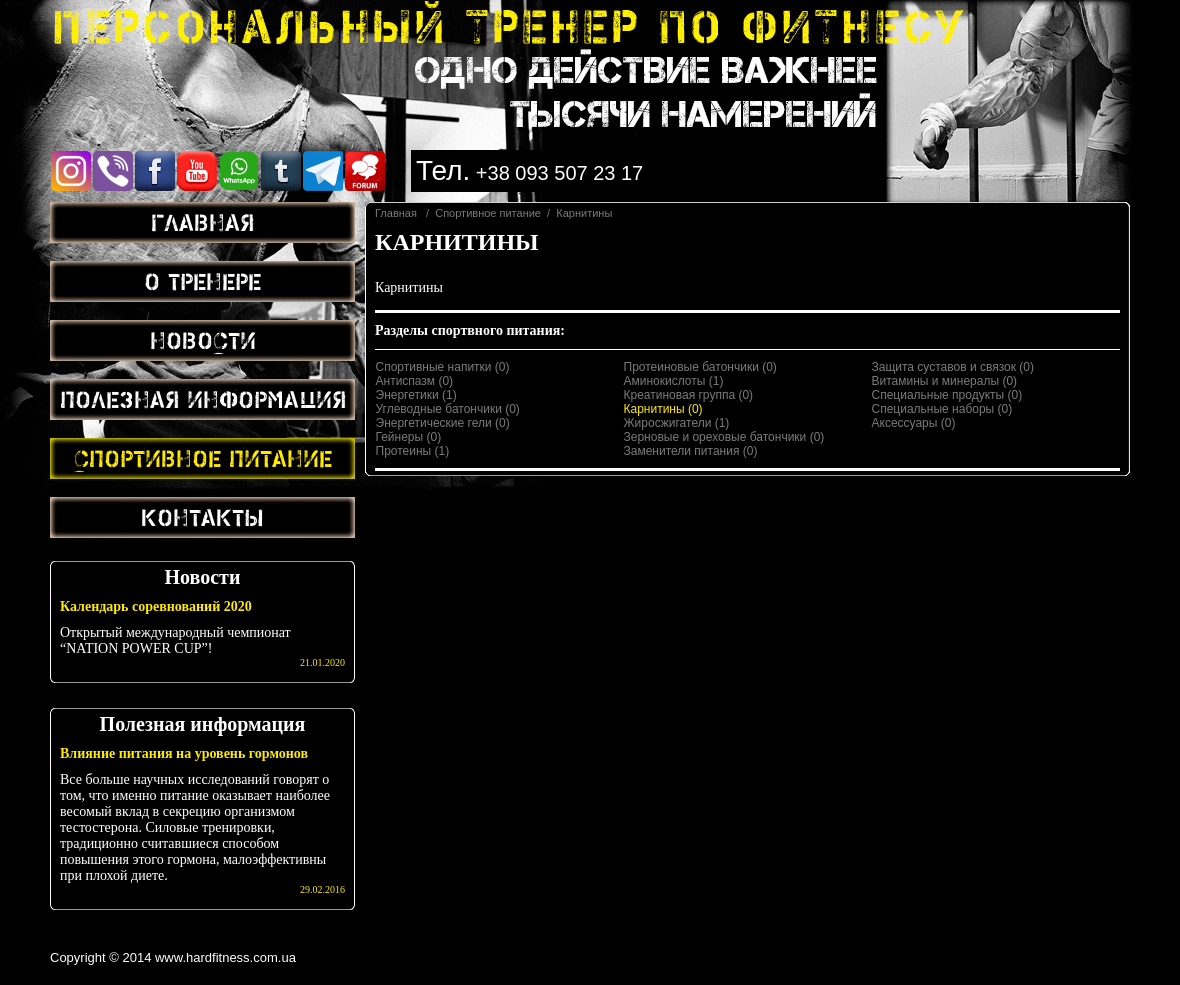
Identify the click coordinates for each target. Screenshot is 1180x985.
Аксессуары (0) (914, 423)
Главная (202, 222)
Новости (203, 340)
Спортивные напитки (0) (443, 367)
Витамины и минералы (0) (945, 381)
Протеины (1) (413, 451)
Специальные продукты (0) (947, 395)
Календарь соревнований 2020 (156, 606)
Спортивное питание (203, 458)
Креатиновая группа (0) (689, 395)
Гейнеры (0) (409, 437)
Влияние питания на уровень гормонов (184, 753)
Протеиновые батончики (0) (700, 367)
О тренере (202, 281)
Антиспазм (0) (415, 381)
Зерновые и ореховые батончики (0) (724, 437)
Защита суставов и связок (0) (953, 367)
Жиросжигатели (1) (677, 423)
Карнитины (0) (663, 409)
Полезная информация (203, 399)
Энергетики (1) (416, 395)
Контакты (202, 517)
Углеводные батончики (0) (448, 409)
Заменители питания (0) (691, 451)
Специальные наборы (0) (942, 409)
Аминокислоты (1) (674, 381)
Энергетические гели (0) (443, 423)
